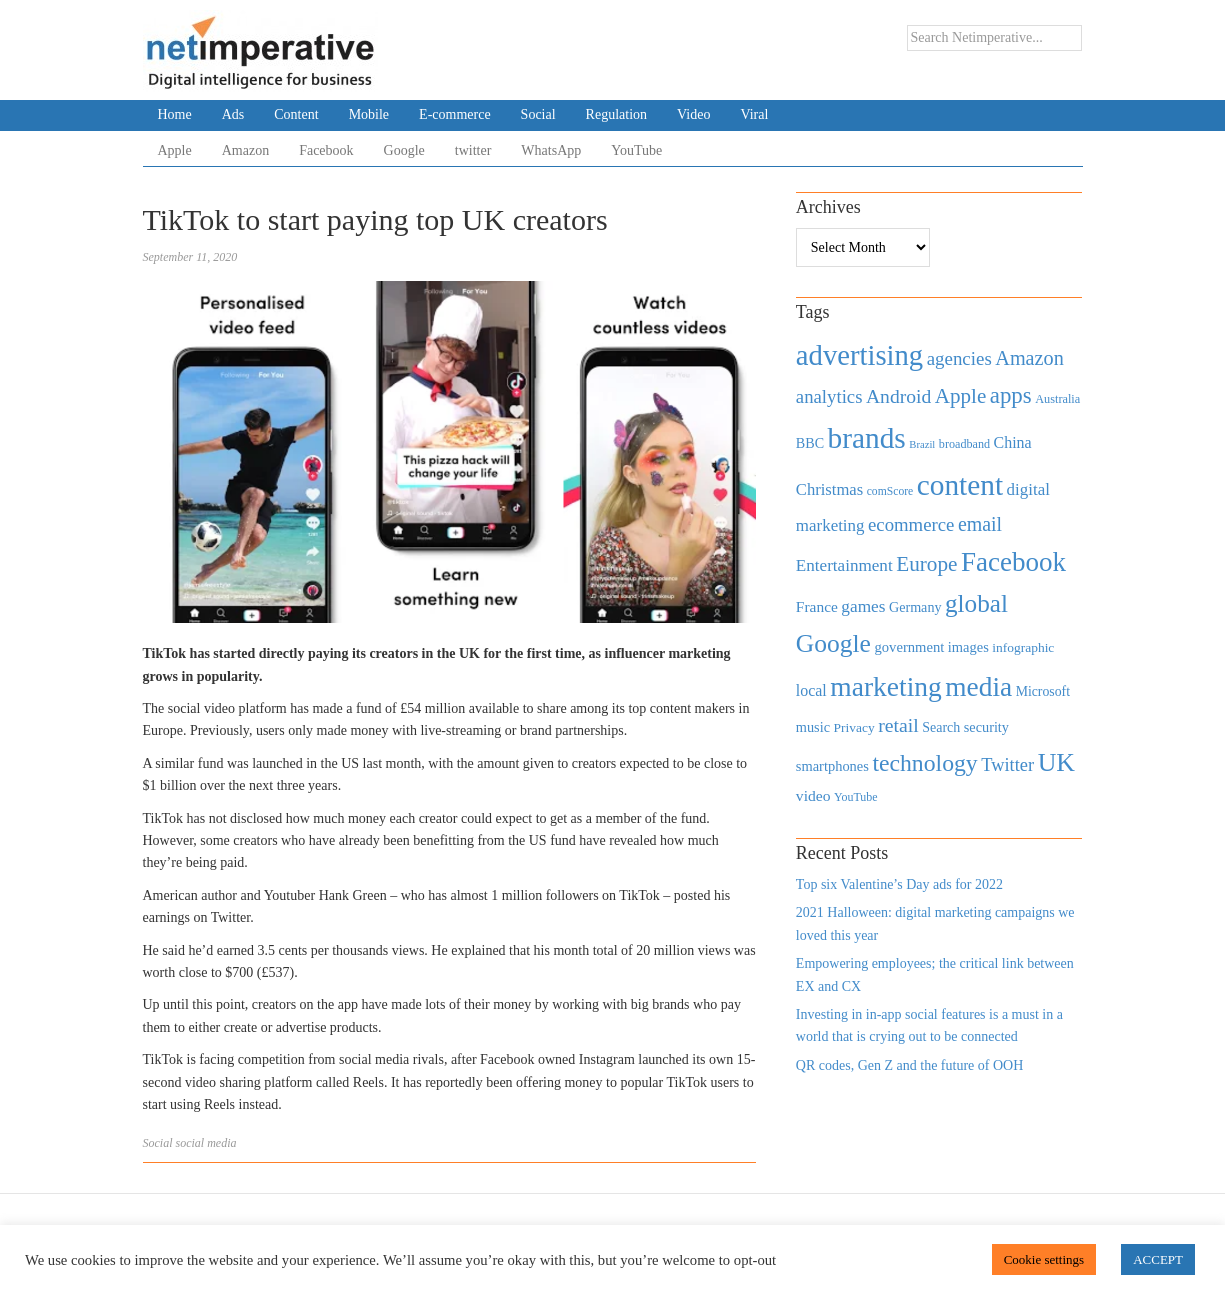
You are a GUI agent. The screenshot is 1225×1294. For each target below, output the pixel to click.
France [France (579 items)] (817, 606)
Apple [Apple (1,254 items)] (960, 396)
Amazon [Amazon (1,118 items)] (1029, 358)
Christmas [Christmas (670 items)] (829, 489)
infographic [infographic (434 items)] (1023, 647)
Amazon (245, 150)
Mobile (369, 114)
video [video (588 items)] (813, 795)
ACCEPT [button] (1158, 1259)
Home (175, 114)
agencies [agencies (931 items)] (959, 358)
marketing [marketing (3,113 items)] (886, 686)
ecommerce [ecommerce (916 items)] (911, 524)
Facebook (326, 150)
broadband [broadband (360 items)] (964, 444)
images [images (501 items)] (968, 647)
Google (404, 150)
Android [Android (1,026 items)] (898, 396)
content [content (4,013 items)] (960, 485)
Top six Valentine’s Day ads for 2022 (899, 884)
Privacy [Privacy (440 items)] (853, 727)
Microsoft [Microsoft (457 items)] (1043, 691)
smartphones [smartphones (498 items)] (832, 766)
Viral (754, 114)
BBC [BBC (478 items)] (810, 443)
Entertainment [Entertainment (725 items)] (844, 565)
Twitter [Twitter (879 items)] (1007, 765)
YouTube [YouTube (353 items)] (856, 797)
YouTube (636, 150)
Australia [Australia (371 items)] (1057, 399)
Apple (175, 150)
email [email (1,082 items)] (980, 524)
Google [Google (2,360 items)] (833, 643)
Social (538, 114)
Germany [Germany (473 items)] (915, 607)
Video (693, 114)
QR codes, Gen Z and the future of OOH (909, 1065)
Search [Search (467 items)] (941, 727)
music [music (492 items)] (813, 727)
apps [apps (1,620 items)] (1011, 395)
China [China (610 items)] (1013, 442)
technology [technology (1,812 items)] (924, 763)
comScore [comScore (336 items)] (890, 491)
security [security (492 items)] (986, 727)
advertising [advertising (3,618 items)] (859, 355)
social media (206, 1143)
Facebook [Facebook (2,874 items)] (1013, 562)
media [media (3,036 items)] (978, 687)
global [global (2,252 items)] (976, 603)
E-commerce (455, 114)
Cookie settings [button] (1044, 1259)
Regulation (616, 114)
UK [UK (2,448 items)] (1056, 762)
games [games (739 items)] (863, 606)
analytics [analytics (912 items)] (829, 396)
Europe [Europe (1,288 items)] (926, 564)
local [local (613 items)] (811, 690)
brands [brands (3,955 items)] (867, 438)
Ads (233, 114)
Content (296, 114)
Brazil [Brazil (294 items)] (922, 444)
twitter (473, 150)
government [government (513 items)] (909, 647)
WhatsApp (551, 150)
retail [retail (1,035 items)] (898, 725)
